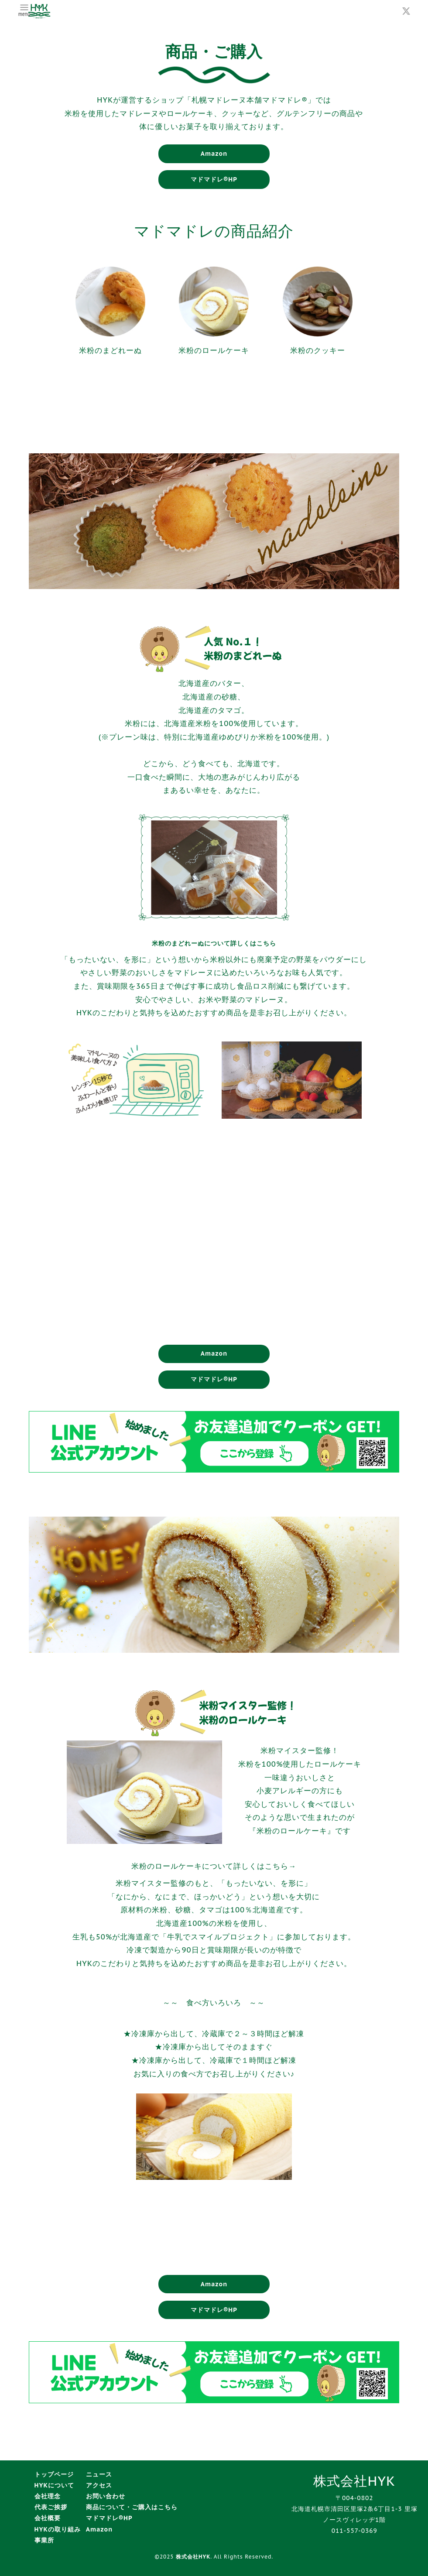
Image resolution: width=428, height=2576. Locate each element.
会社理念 (47, 2496)
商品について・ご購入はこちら (132, 2507)
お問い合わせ (105, 2496)
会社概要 (47, 2518)
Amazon (214, 154)
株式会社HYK (193, 2556)
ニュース (99, 2474)
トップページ (54, 2474)
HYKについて (54, 2485)
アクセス (99, 2485)
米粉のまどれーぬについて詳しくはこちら (214, 943)
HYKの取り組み (57, 2529)
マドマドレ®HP (214, 179)
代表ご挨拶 (50, 2507)
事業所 (44, 2540)
